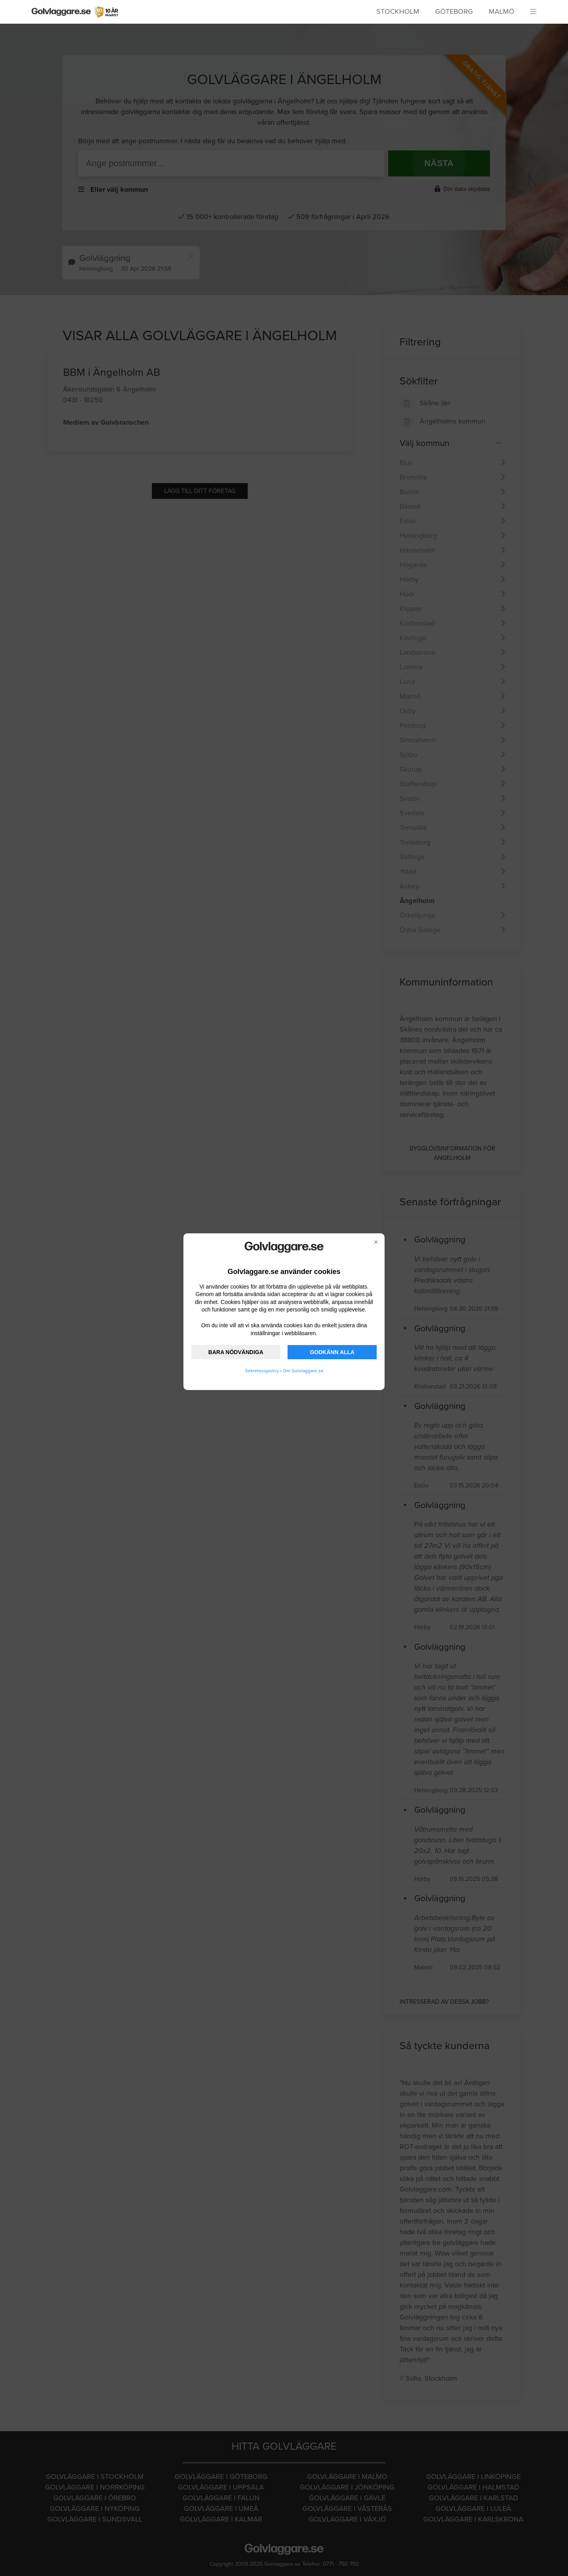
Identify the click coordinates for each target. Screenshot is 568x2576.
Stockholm (397, 11)
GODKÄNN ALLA (332, 1352)
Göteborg (454, 11)
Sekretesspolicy (262, 1370)
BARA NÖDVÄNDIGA (235, 1352)
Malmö (501, 11)
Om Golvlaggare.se (303, 1370)
